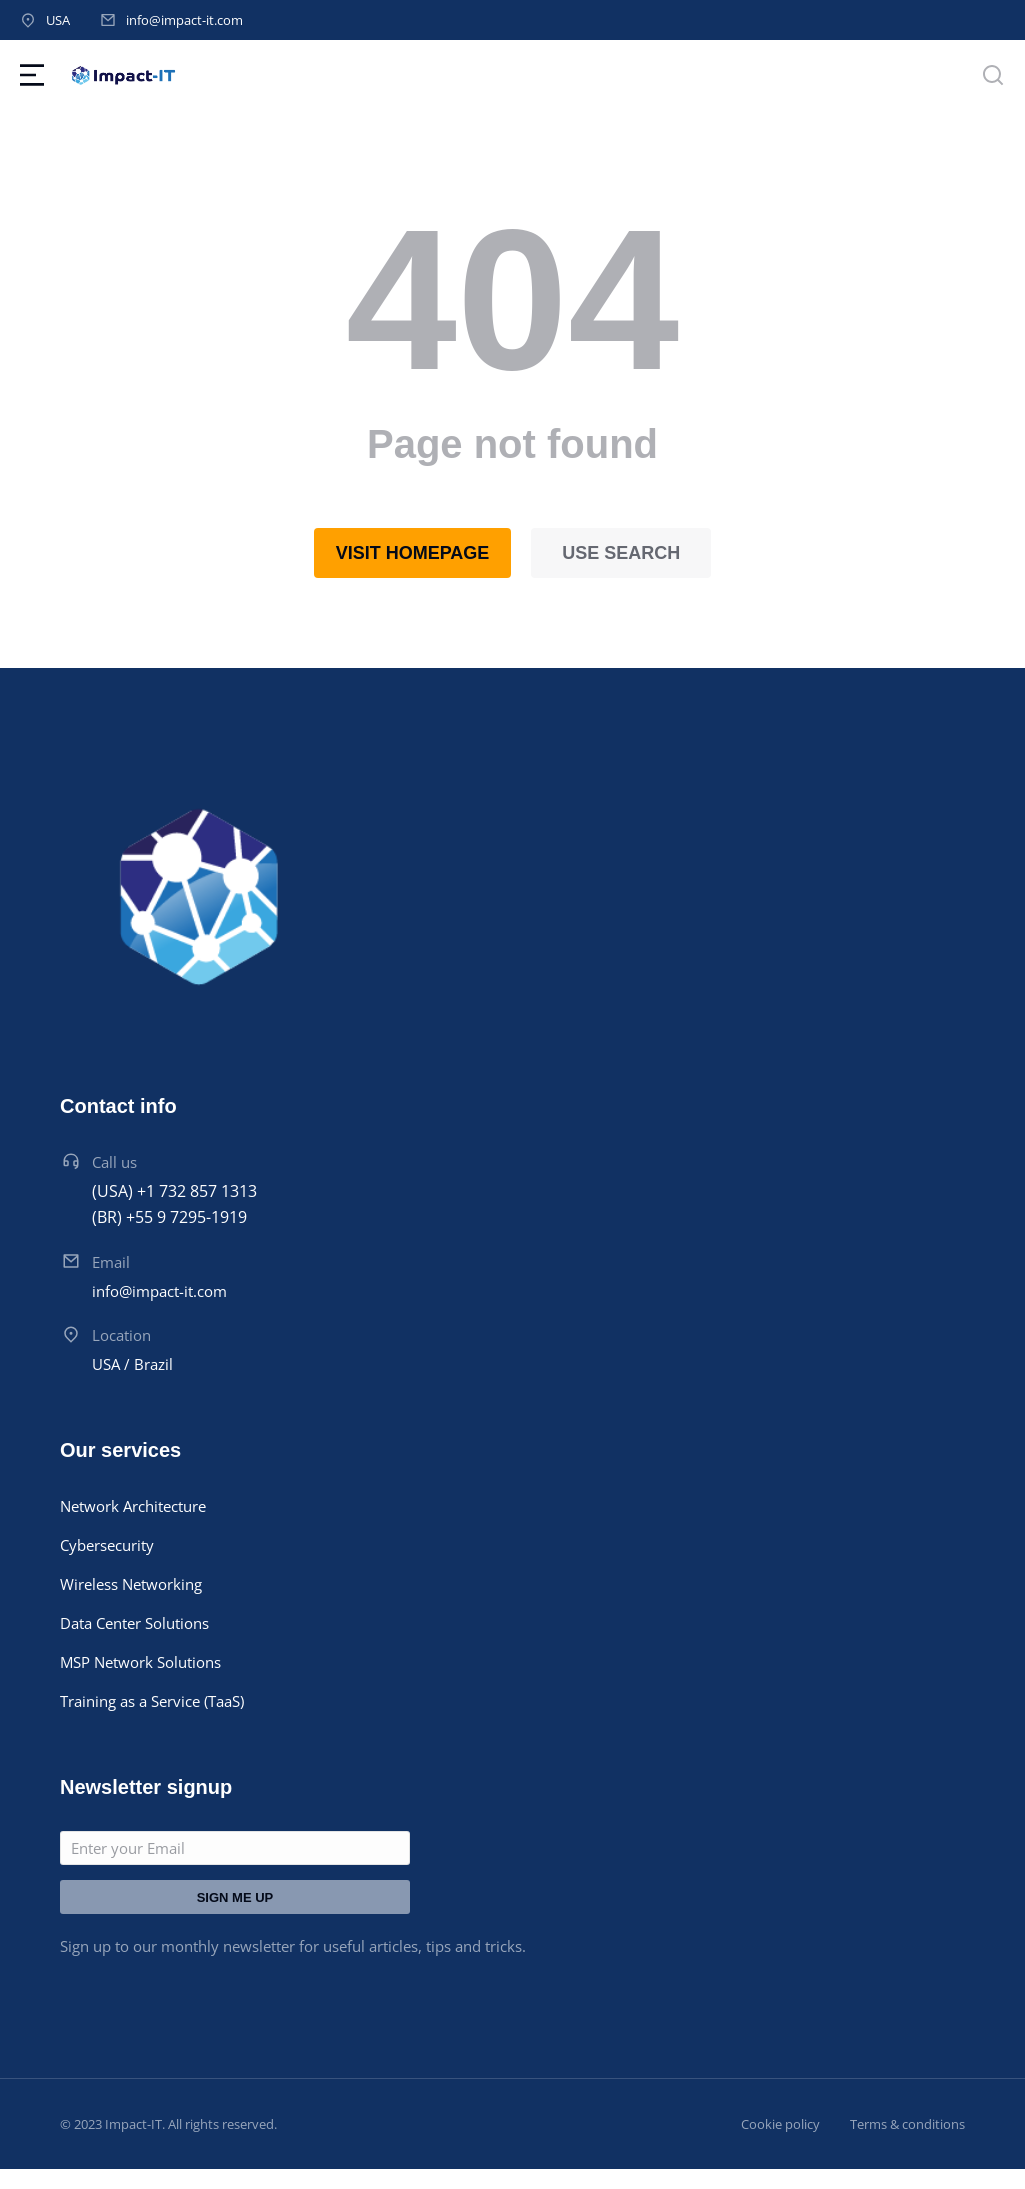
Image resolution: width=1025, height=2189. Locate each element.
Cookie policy (780, 2124)
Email (111, 1262)
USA (58, 20)
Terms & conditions (907, 2124)
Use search (621, 553)
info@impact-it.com (184, 20)
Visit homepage (413, 553)
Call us (114, 1162)
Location (121, 1335)
